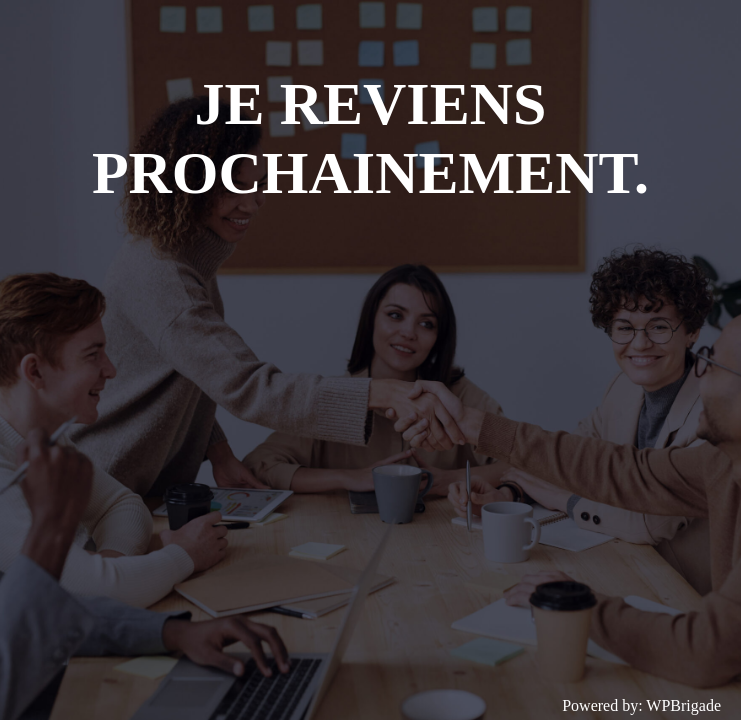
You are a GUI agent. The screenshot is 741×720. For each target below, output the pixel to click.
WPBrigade (683, 705)
